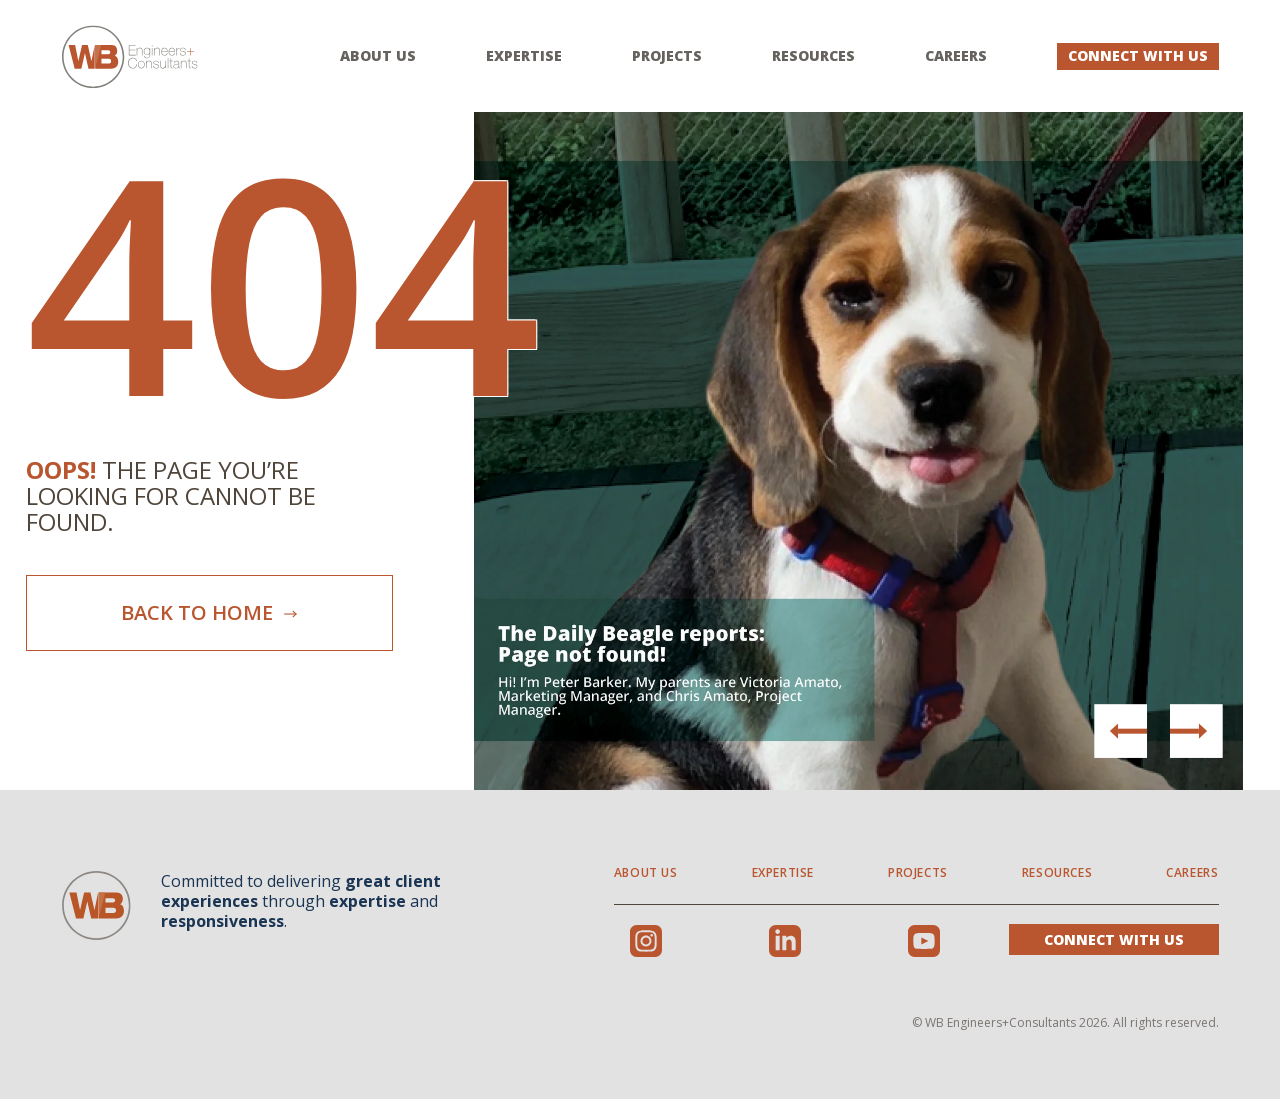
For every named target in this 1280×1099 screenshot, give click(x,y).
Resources (813, 56)
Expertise (524, 56)
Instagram (646, 941)
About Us (378, 56)
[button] (1196, 731)
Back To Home (210, 612)
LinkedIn (785, 941)
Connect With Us (1138, 55)
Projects (667, 56)
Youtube (924, 941)
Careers (956, 56)
